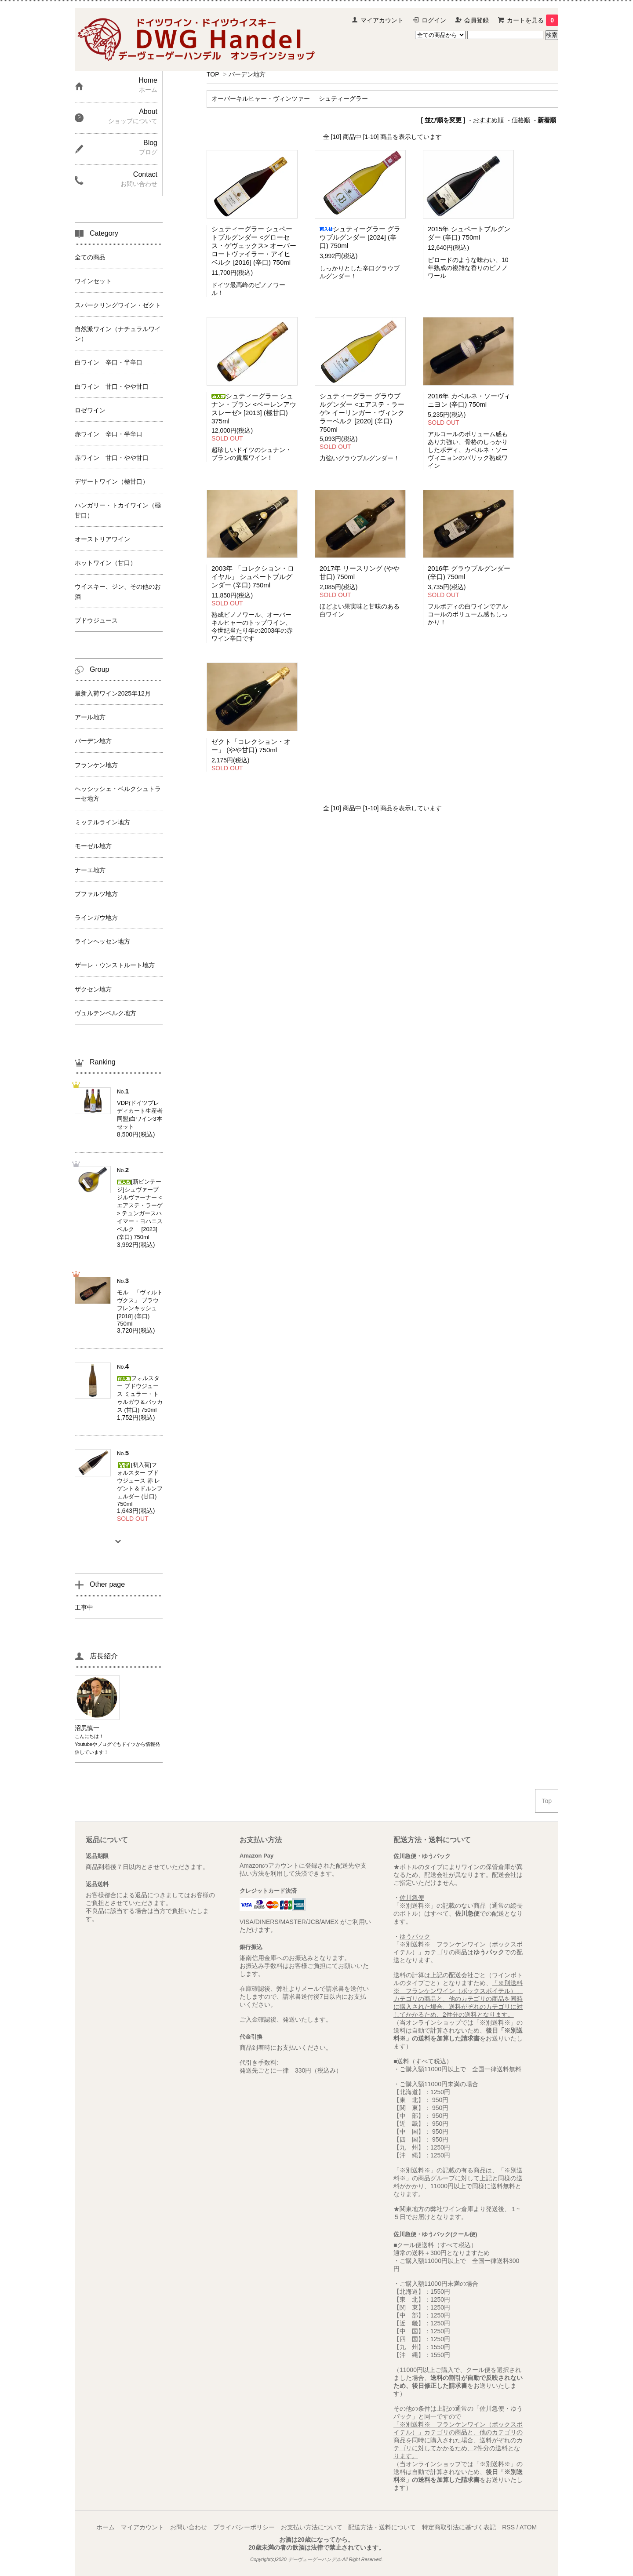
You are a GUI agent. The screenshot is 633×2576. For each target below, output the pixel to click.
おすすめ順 (488, 120)
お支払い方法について (311, 2527)
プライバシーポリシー (244, 2527)
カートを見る (532, 20)
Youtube (83, 1744)
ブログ (104, 1744)
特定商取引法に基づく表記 (459, 2527)
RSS (508, 2527)
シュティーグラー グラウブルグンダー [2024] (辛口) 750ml (360, 237)
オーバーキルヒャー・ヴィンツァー (260, 98)
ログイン (434, 20)
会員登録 (476, 20)
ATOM (528, 2527)
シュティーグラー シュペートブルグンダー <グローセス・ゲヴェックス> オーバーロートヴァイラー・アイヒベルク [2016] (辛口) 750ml (253, 245)
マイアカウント (382, 20)
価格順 (521, 120)
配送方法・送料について (382, 2527)
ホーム (105, 2527)
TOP (213, 74)
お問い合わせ (188, 2527)
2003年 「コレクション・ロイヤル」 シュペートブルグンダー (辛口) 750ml (252, 577)
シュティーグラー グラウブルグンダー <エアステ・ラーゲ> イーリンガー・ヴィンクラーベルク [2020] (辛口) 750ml (362, 412)
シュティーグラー (343, 98)
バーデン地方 (247, 74)
